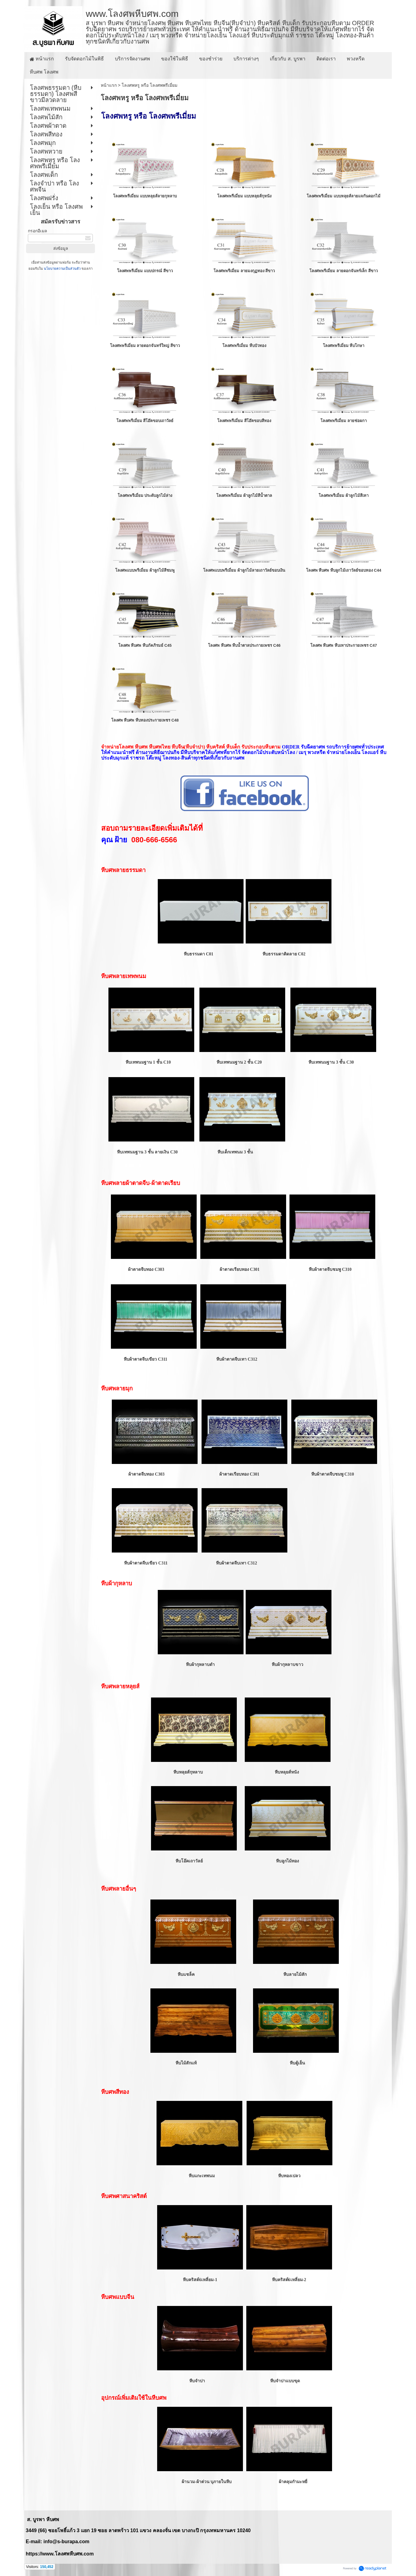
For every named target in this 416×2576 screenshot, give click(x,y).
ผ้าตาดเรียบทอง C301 (238, 1269)
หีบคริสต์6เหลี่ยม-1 (200, 2279)
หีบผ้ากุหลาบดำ (200, 1664)
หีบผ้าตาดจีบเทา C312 (236, 1359)
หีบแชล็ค (186, 1974)
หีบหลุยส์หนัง (287, 1772)
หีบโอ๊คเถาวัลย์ (189, 1861)
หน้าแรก (109, 85)
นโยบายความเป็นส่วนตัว (62, 268)
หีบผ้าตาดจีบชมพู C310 (329, 1269)
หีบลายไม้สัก (295, 1974)
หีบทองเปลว (289, 2176)
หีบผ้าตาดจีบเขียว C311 (146, 1359)
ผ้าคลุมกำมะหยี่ (293, 2481)
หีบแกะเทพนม (202, 2176)
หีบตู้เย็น (297, 2063)
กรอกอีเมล (37, 230)
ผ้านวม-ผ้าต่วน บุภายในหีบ (207, 2481)
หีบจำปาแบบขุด (284, 2381)
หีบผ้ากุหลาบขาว (286, 1664)
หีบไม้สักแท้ (186, 2063)
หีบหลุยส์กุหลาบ (188, 1772)
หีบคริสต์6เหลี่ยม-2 (289, 2279)
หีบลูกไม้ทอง (287, 1861)
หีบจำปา (197, 2381)
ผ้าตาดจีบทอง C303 (145, 1269)
